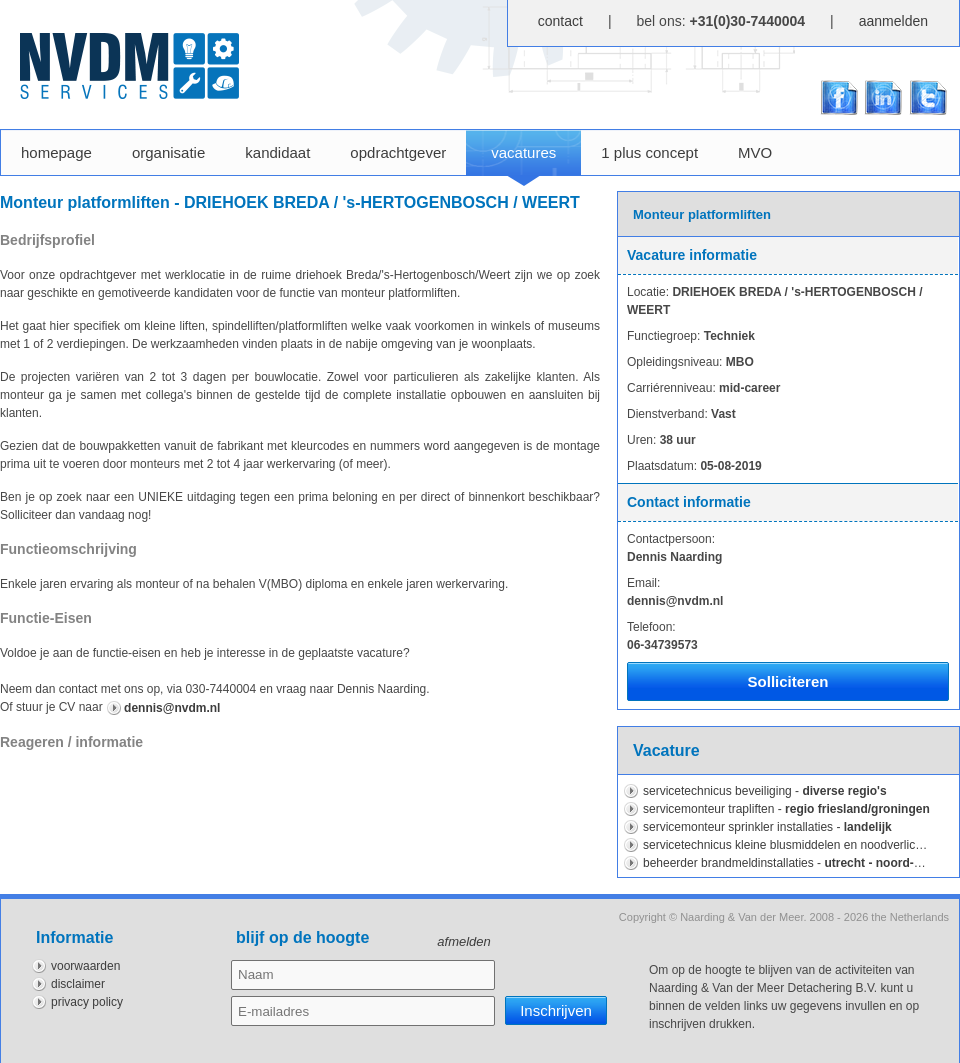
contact (560, 21)
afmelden (463, 941)
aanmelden (893, 21)
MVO (755, 152)
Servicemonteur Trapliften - (786, 809)
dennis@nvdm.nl (172, 708)
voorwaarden (85, 966)
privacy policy (87, 1002)
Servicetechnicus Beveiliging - (765, 791)
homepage (56, 152)
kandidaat (277, 152)
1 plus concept (649, 152)
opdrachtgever (398, 152)
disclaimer (78, 984)
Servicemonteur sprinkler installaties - (767, 827)
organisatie (168, 152)
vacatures (523, 165)
